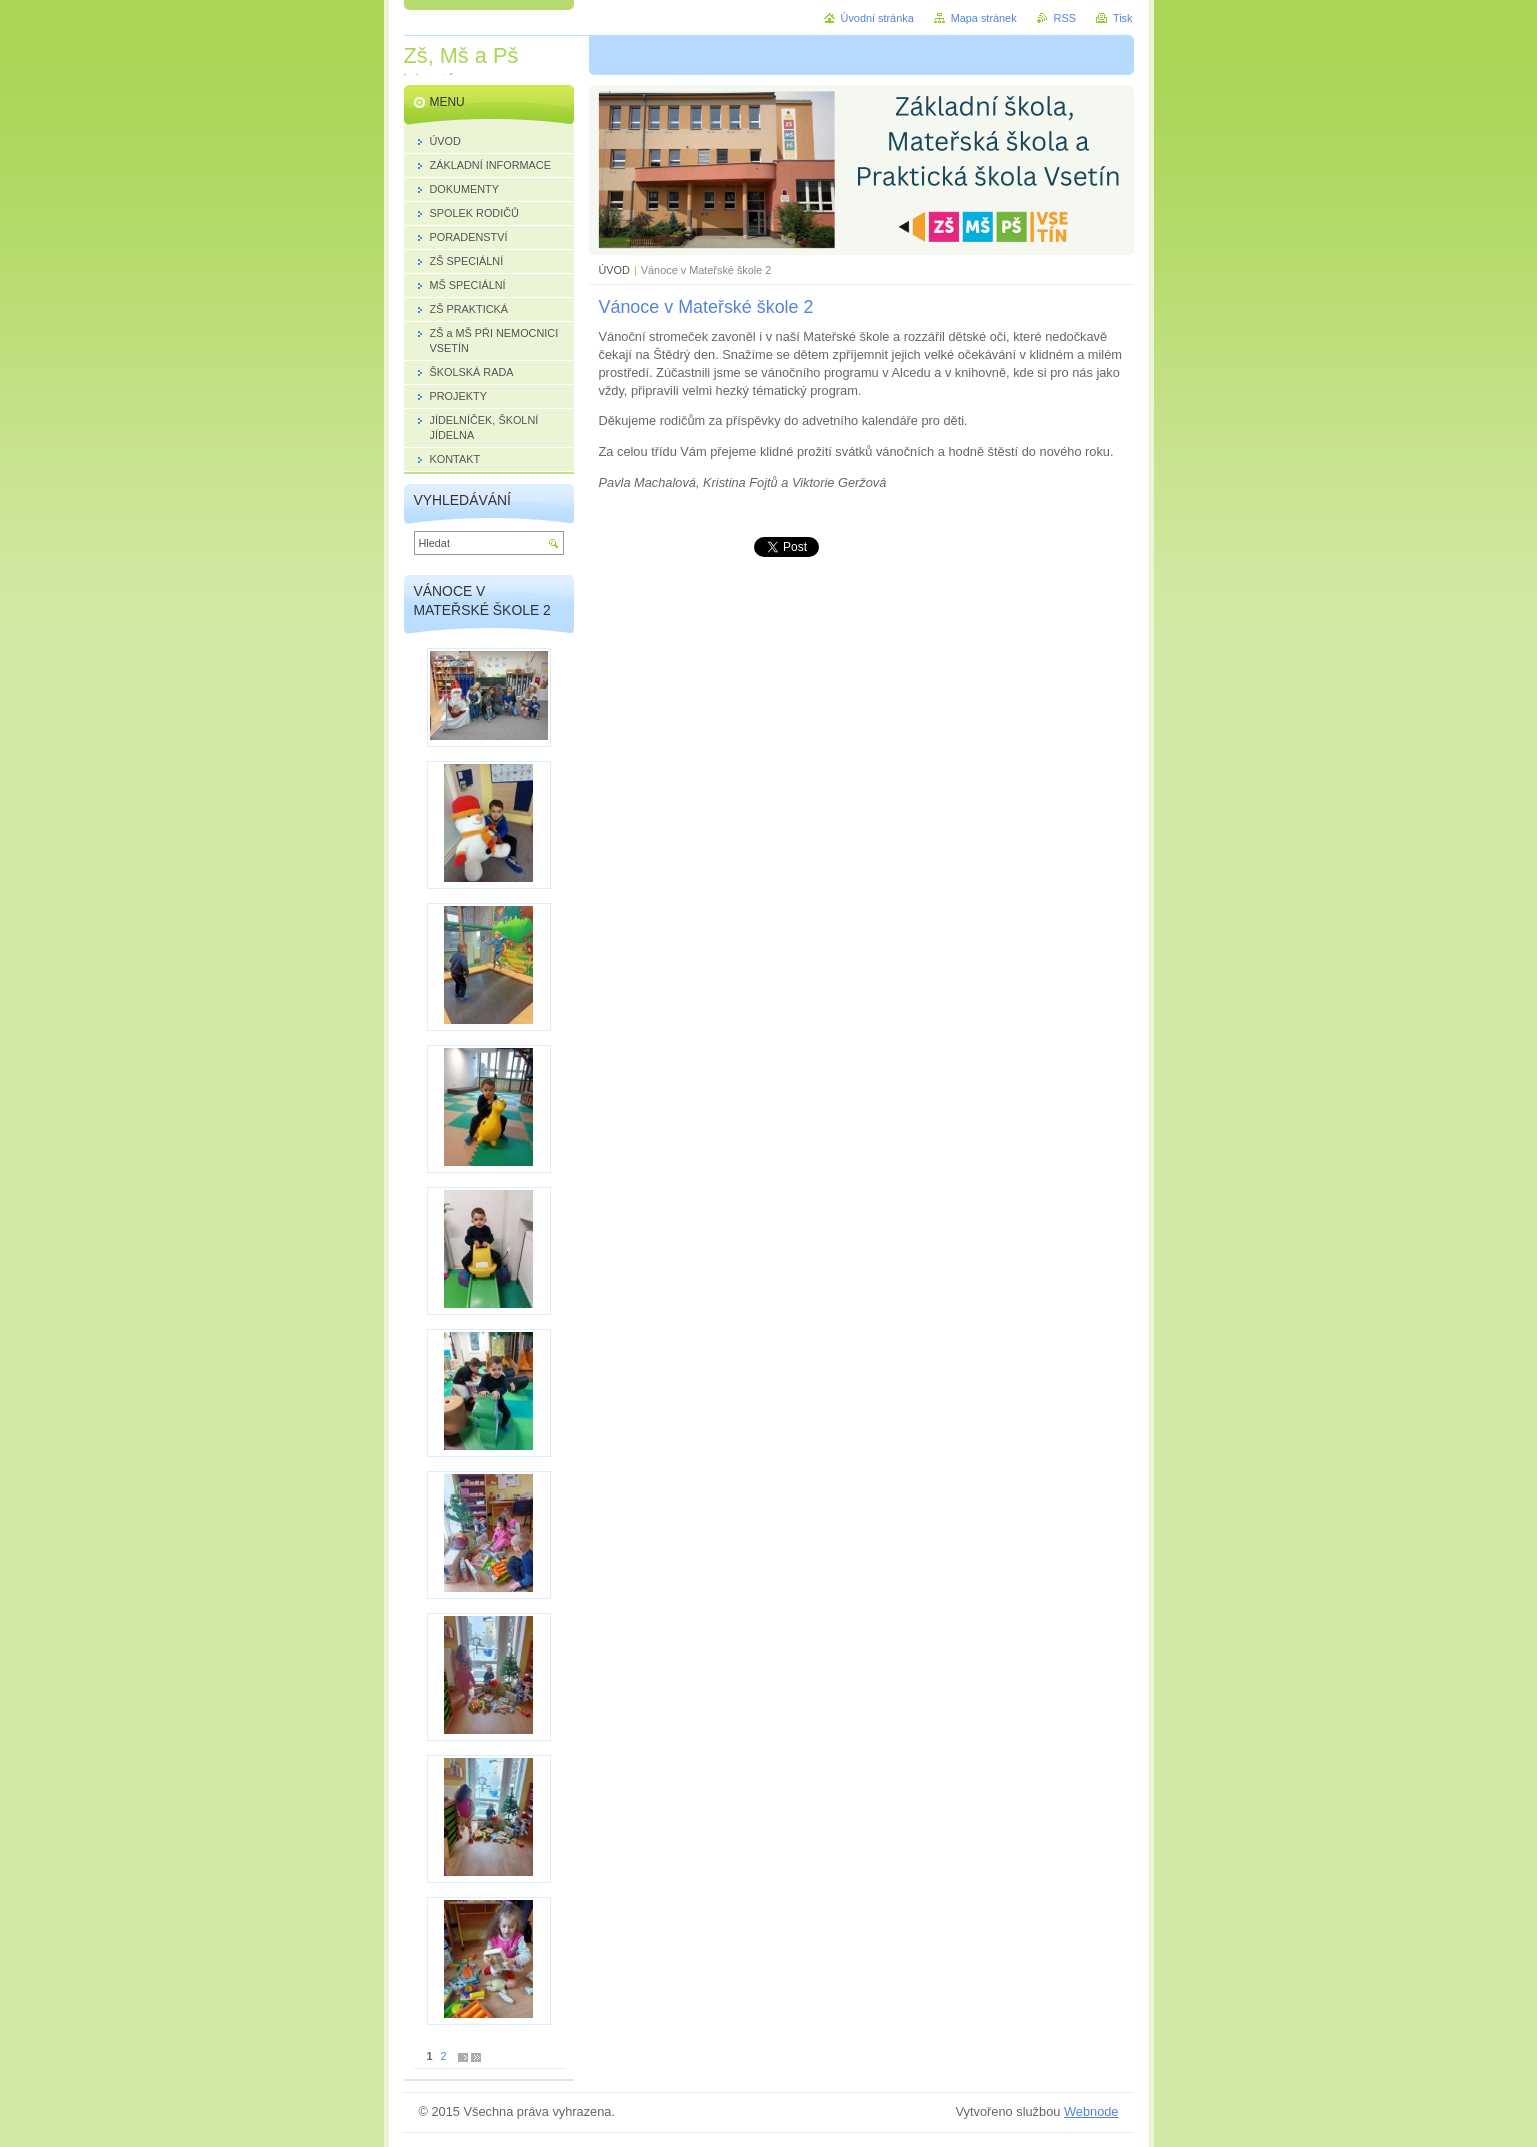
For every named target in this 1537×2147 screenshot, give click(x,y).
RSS (1065, 18)
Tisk (1123, 18)
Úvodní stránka (877, 18)
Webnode (1091, 2111)
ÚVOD (614, 270)
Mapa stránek (984, 18)
